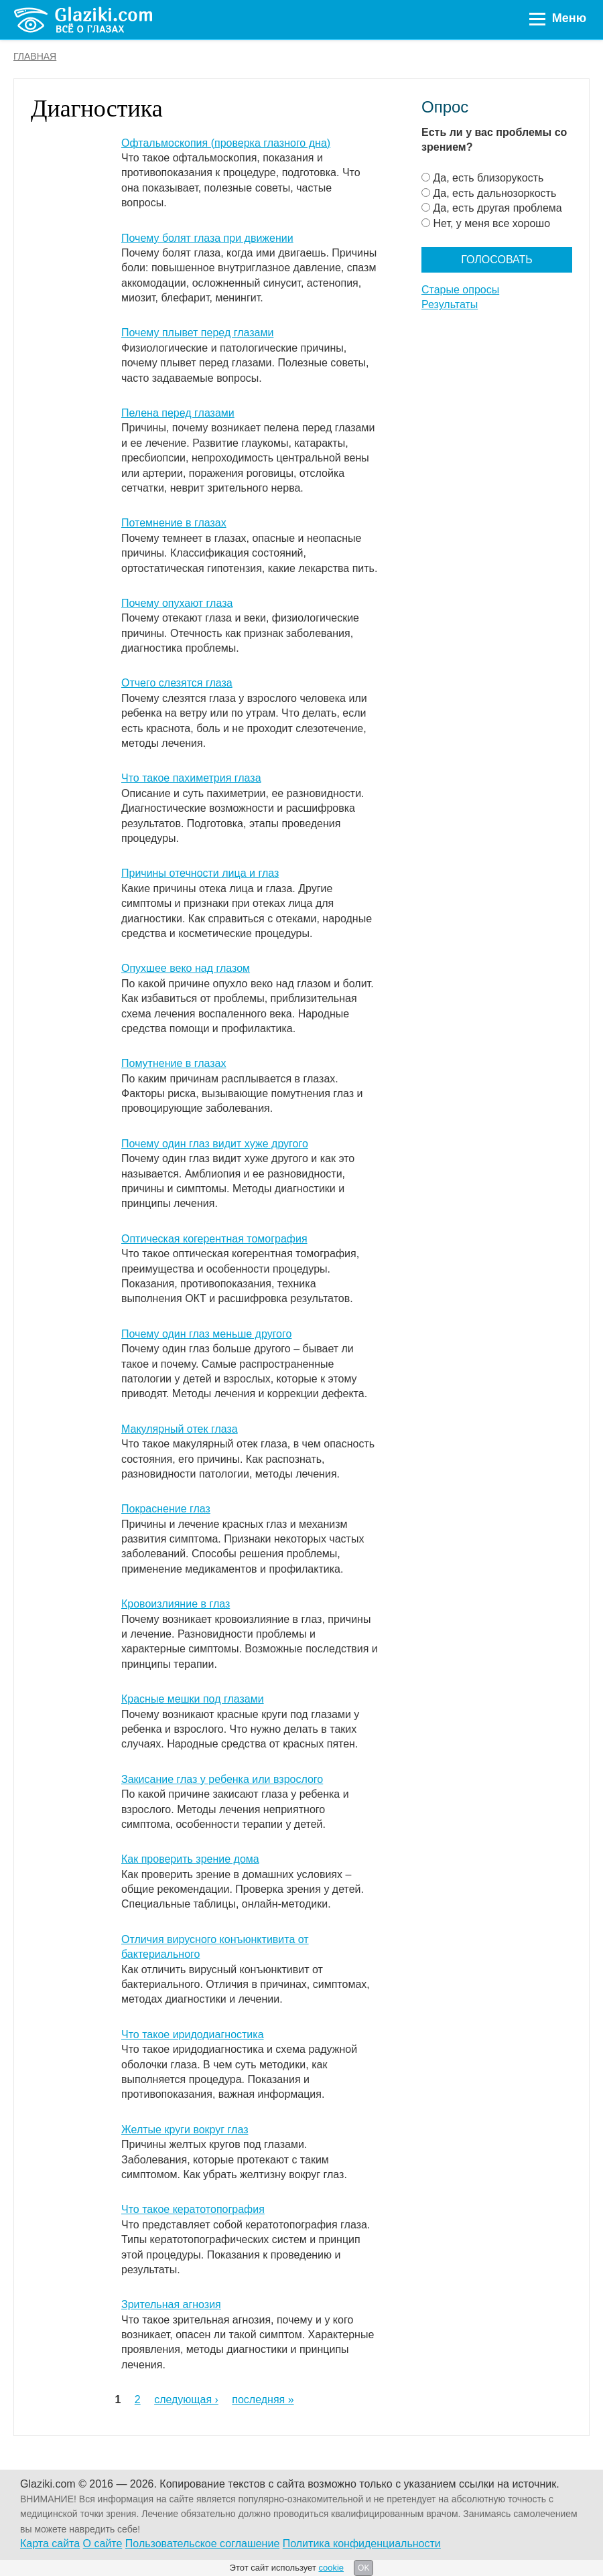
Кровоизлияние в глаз (175, 1603)
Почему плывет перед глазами (197, 332)
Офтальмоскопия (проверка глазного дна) (225, 143)
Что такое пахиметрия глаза (191, 778)
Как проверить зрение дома (190, 1859)
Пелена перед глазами (177, 413)
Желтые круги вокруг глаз (184, 2129)
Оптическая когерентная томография (214, 1238)
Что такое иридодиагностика (192, 2034)
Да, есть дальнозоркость (494, 193)
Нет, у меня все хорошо (491, 223)
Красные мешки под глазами (192, 1699)
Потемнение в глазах (173, 522)
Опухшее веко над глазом (185, 968)
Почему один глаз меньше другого (206, 1334)
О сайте (103, 2543)
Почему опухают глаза (176, 603)
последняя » (262, 2399)
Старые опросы (460, 289)
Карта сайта (50, 2543)
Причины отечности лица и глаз (200, 873)
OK (363, 2568)
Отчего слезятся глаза (176, 683)
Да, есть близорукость (488, 178)
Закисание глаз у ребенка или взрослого (222, 1779)
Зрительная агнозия (171, 2304)
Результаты (449, 304)
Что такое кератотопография (193, 2209)
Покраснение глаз (165, 1508)
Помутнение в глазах (173, 1063)
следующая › (186, 2399)
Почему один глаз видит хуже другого (214, 1143)
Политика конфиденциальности (362, 2543)
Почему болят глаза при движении (207, 238)
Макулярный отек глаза (179, 1429)
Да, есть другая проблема (497, 208)
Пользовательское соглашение (202, 2543)
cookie (331, 2568)
